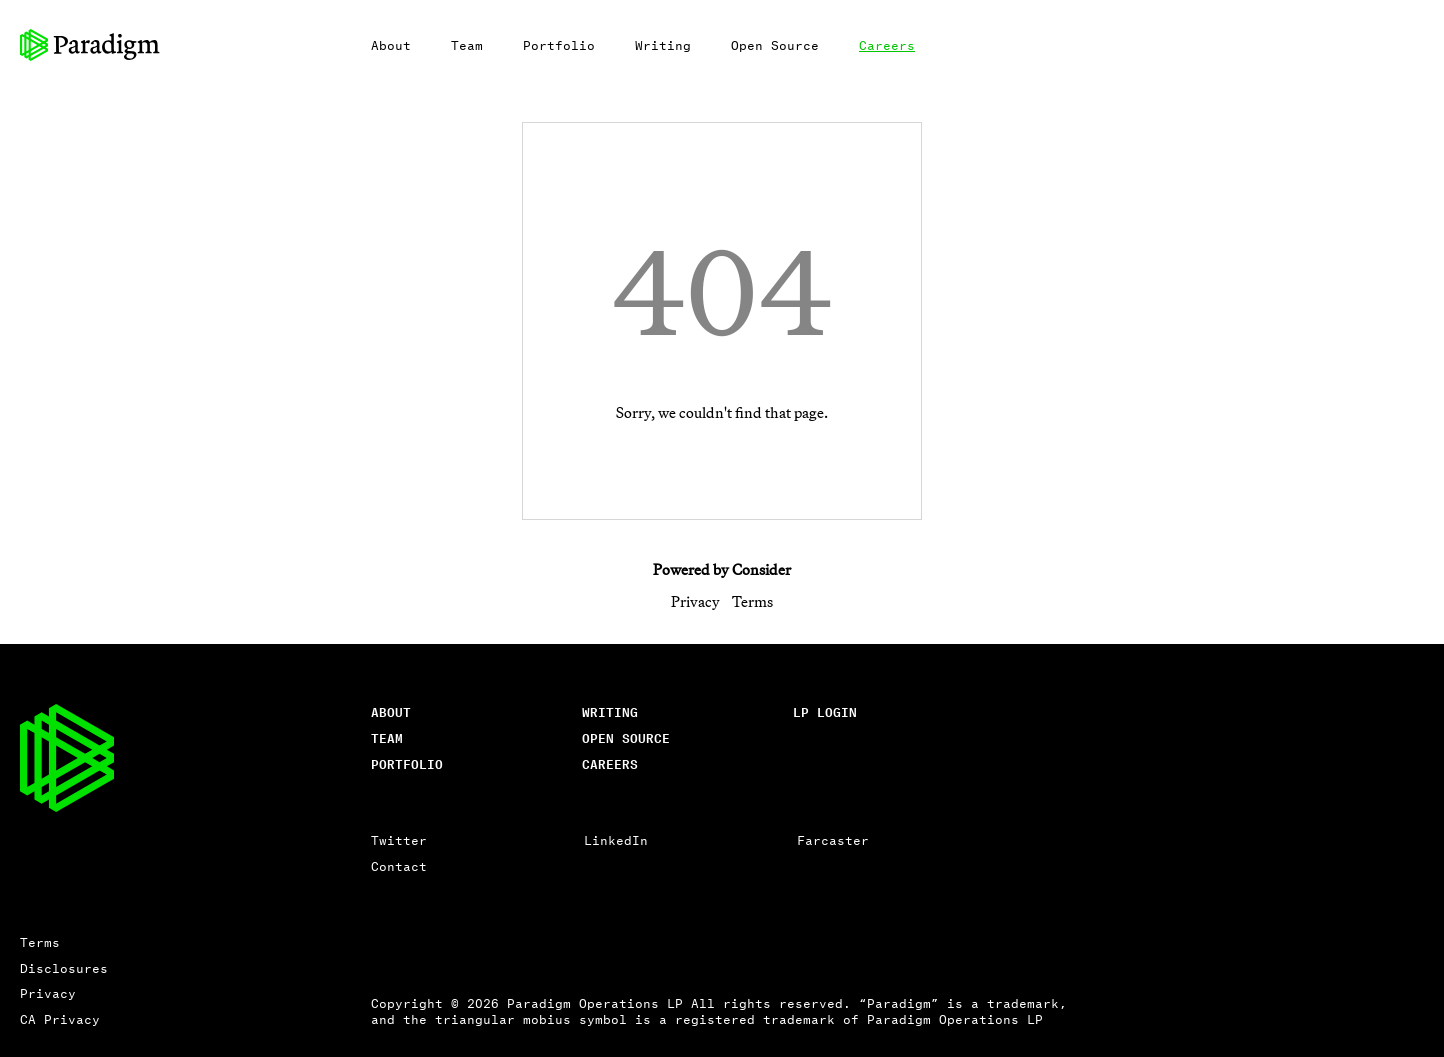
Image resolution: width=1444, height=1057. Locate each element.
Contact (399, 865)
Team (467, 44)
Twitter (399, 839)
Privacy (695, 601)
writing (610, 711)
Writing (663, 44)
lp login (825, 711)
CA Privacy (60, 1018)
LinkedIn (616, 839)
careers (610, 763)
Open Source (775, 44)
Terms (752, 601)
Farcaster (833, 839)
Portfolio (559, 44)
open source (626, 737)
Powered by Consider (722, 569)
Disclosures (64, 967)
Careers (887, 44)
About (391, 44)
